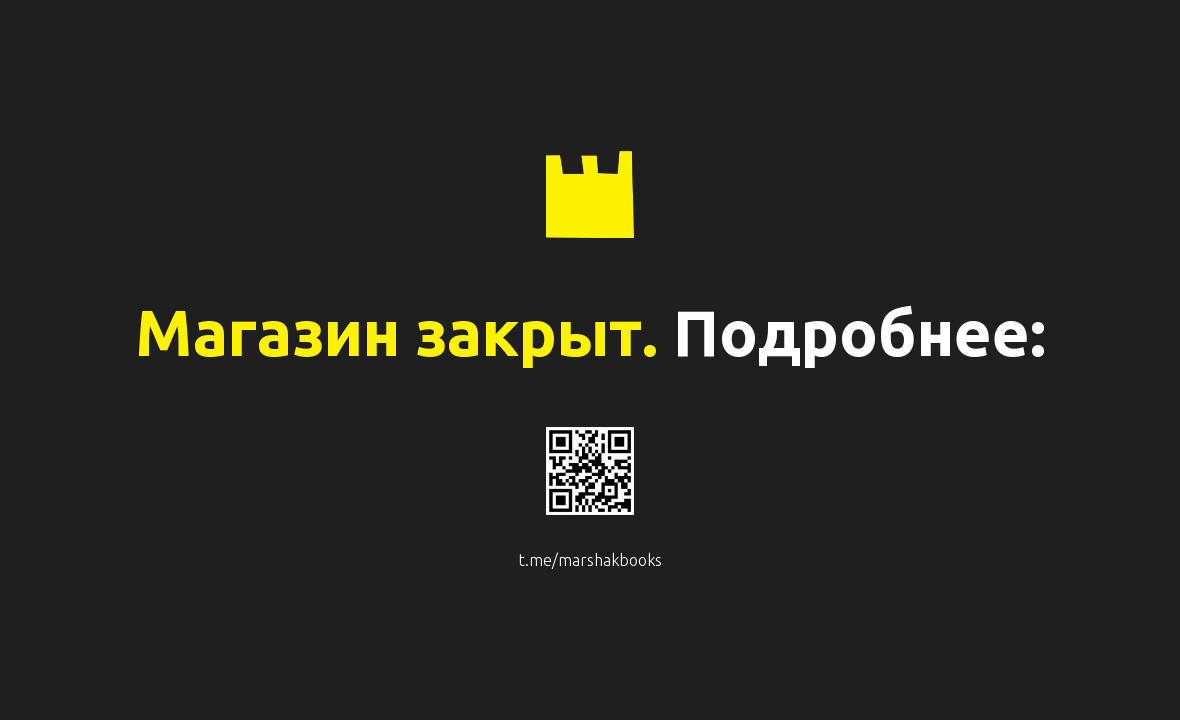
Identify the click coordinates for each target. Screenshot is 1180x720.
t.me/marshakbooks (590, 560)
